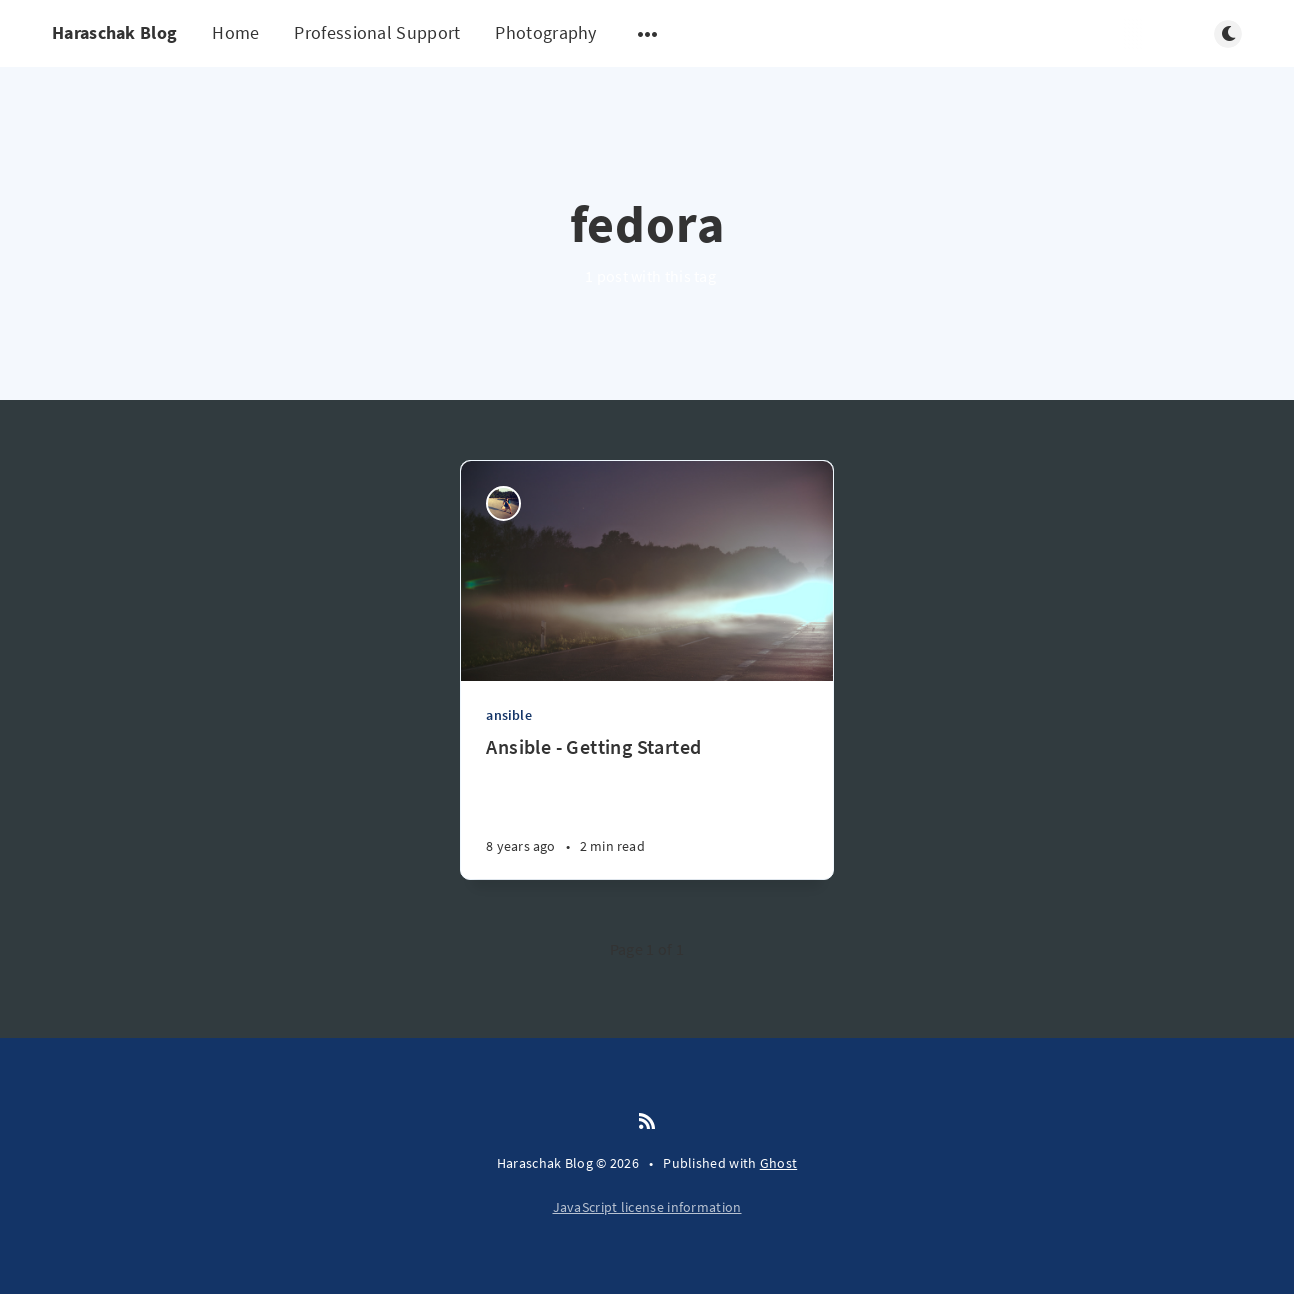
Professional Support (377, 32)
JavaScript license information (647, 1207)
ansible (508, 715)
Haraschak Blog (114, 32)
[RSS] (647, 1122)
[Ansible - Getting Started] (646, 806)
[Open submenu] (648, 34)
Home (235, 32)
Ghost (779, 1163)
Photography (545, 32)
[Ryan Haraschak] (503, 503)
